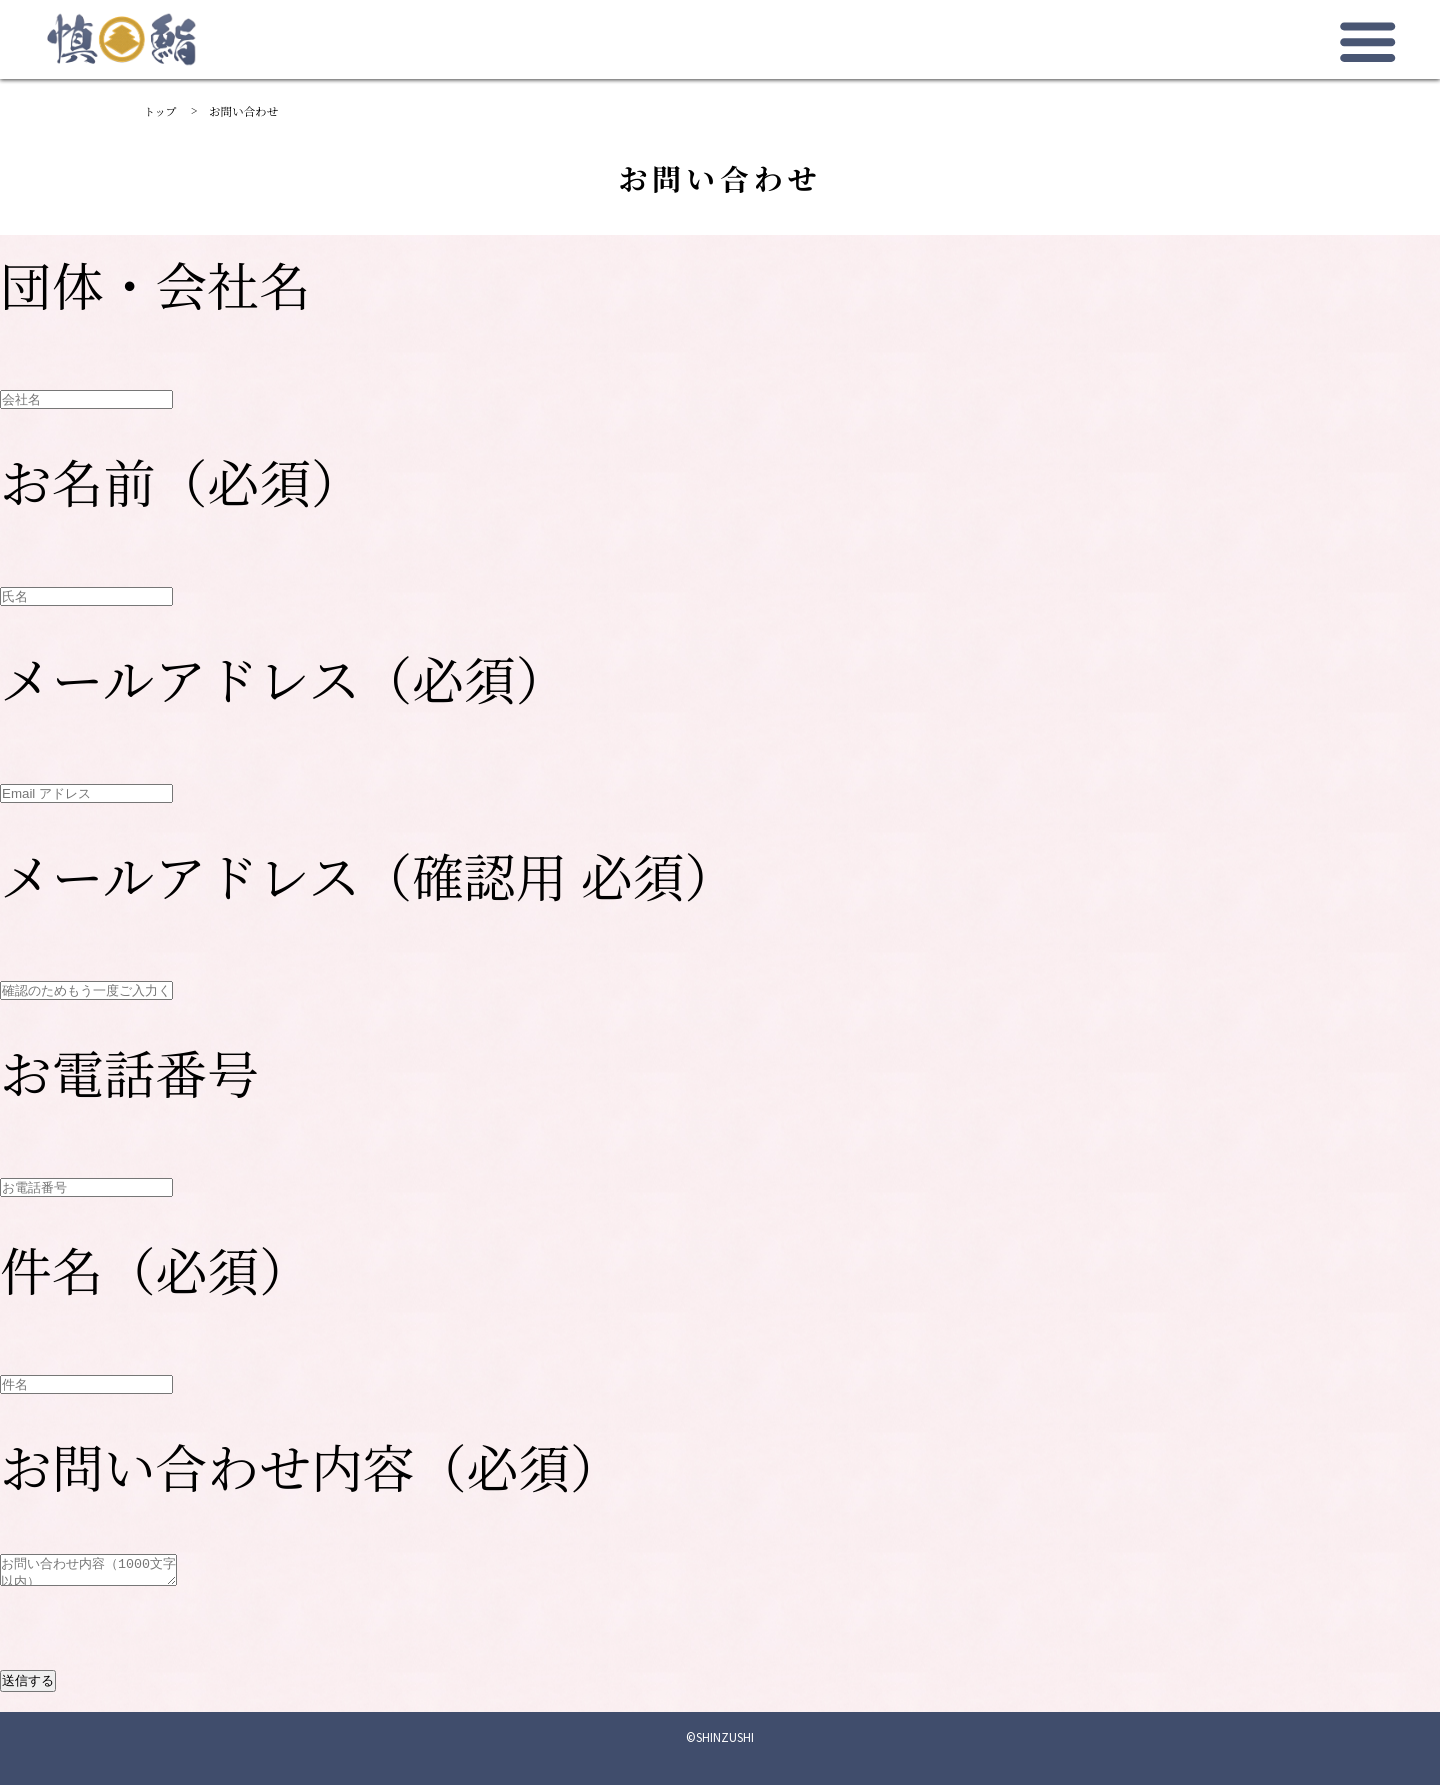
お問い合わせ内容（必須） (311, 1465)
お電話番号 (129, 1071)
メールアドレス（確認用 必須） (368, 874)
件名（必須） (155, 1268)
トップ (161, 111)
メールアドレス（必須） (284, 677)
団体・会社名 (155, 283)
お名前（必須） (181, 480)
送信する (28, 1680)
